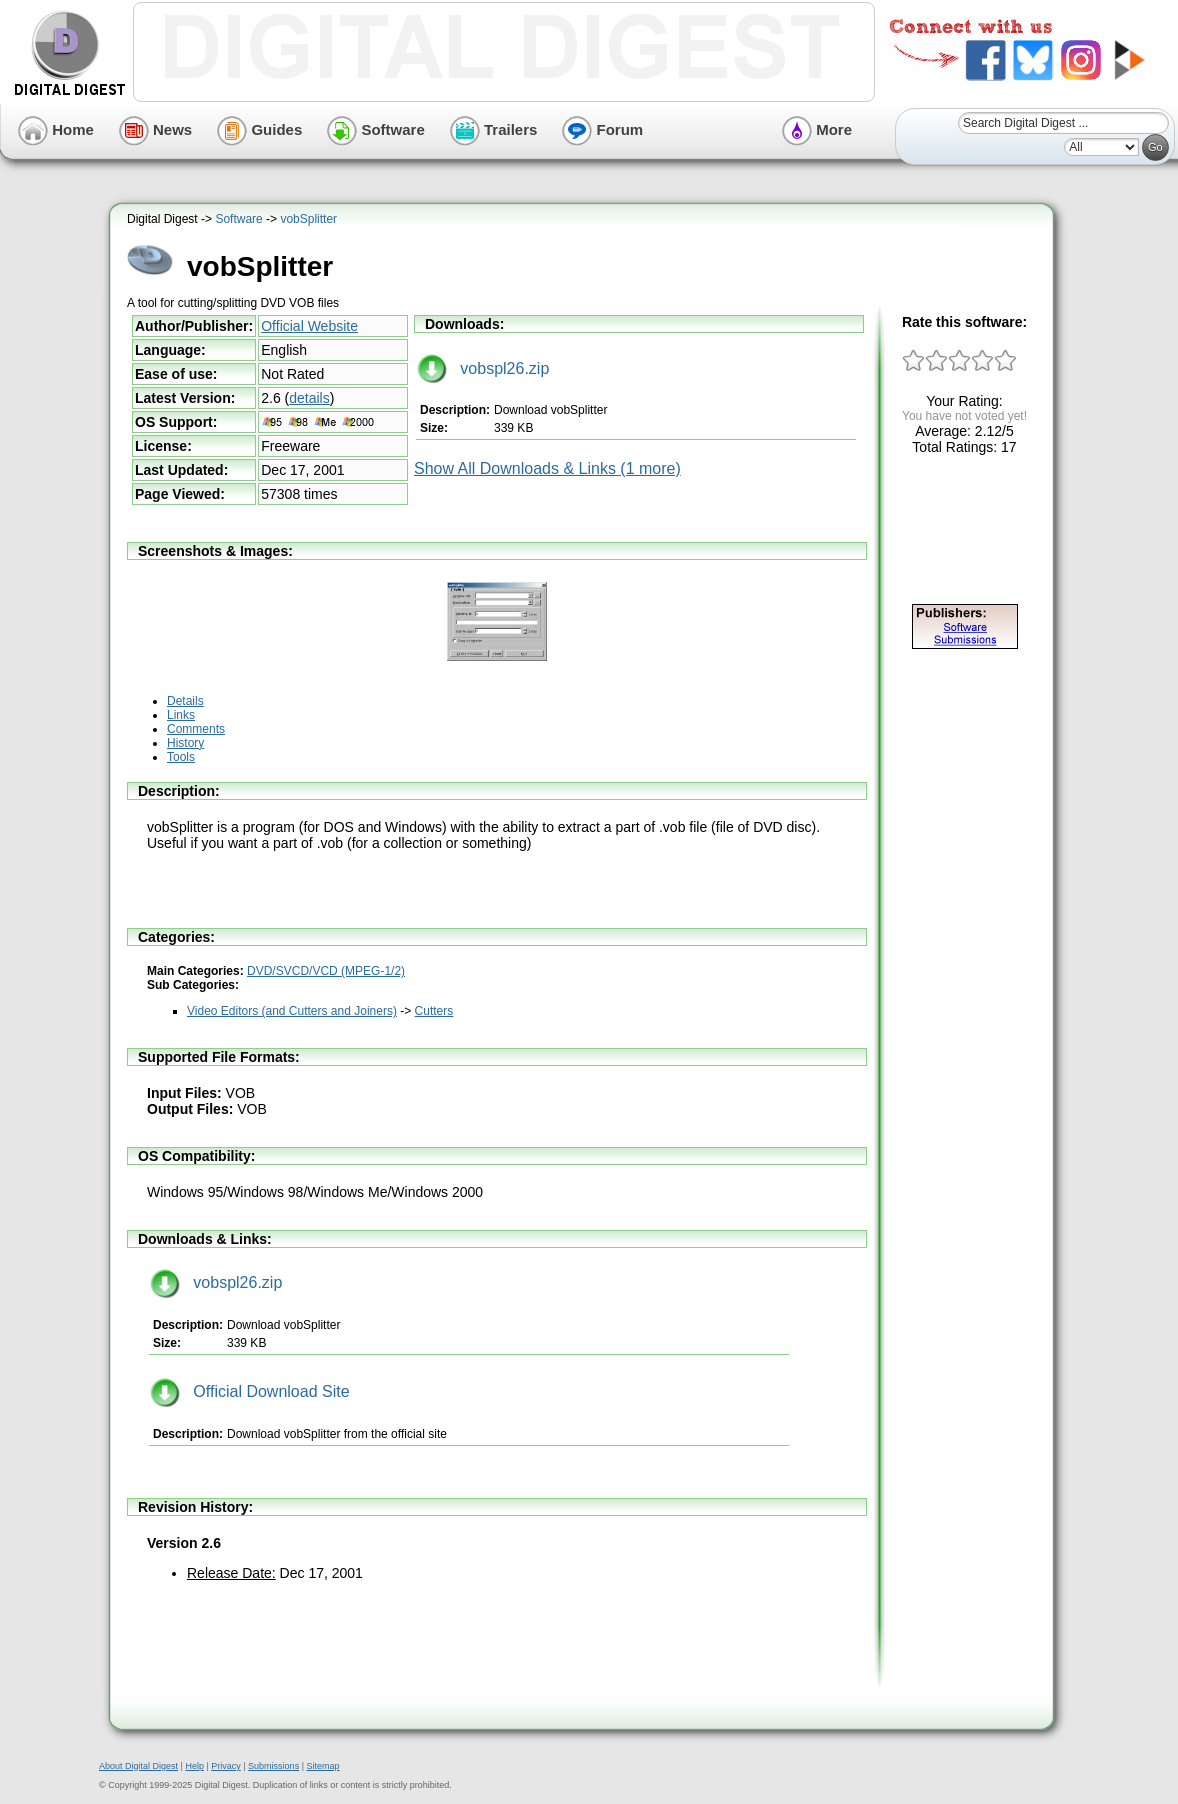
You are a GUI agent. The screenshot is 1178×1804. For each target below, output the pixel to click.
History (185, 743)
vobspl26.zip (483, 368)
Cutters (434, 1011)
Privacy (226, 1766)
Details (185, 701)
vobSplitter (308, 219)
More (817, 129)
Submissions (273, 1766)
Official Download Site (250, 1391)
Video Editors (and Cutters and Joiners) (292, 1011)
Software (376, 129)
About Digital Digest (138, 1766)
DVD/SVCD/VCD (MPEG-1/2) (326, 971)
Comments (196, 729)
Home (56, 129)
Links (181, 715)
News (155, 129)
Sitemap (322, 1766)
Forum (602, 129)
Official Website (309, 326)
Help (194, 1766)
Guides (259, 129)
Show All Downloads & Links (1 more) (547, 468)
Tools (181, 757)
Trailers (494, 129)
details (309, 398)
